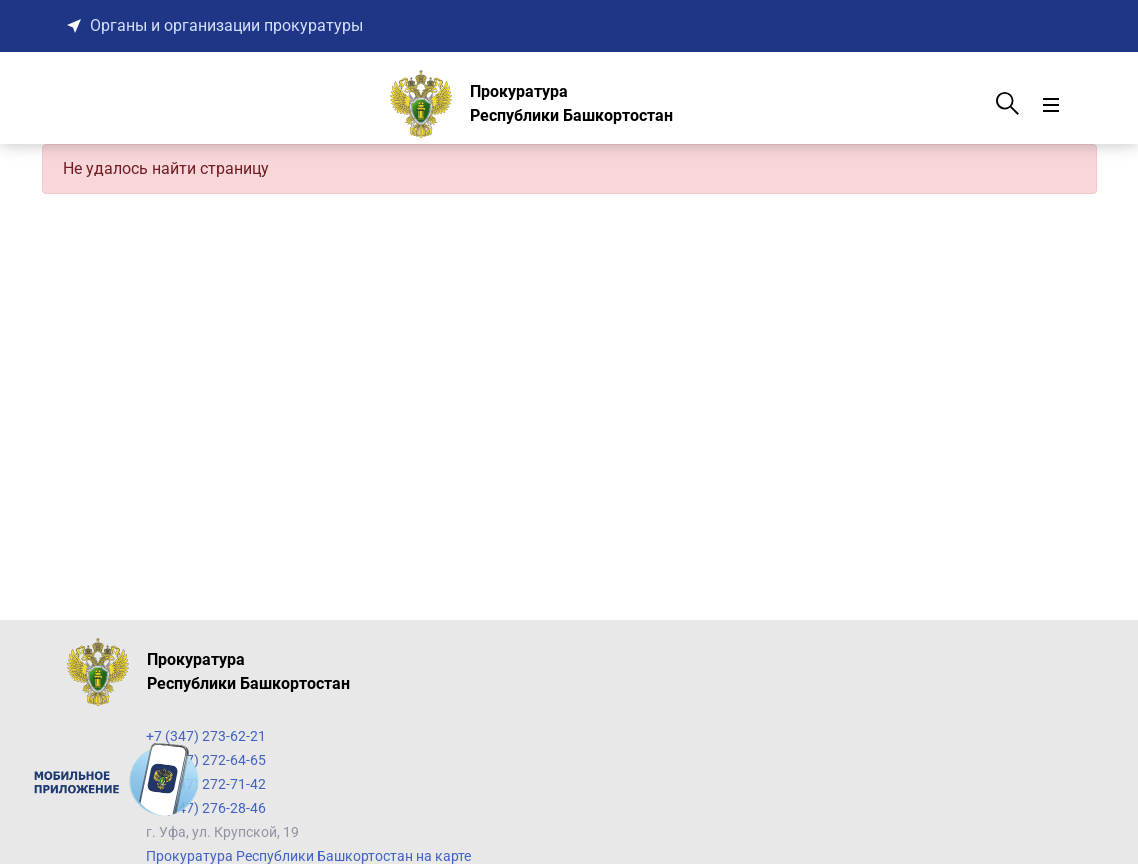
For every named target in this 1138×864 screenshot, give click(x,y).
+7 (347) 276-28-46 (206, 808)
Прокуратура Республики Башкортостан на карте (308, 856)
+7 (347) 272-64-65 (206, 760)
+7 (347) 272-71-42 (206, 784)
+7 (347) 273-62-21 (206, 736)
